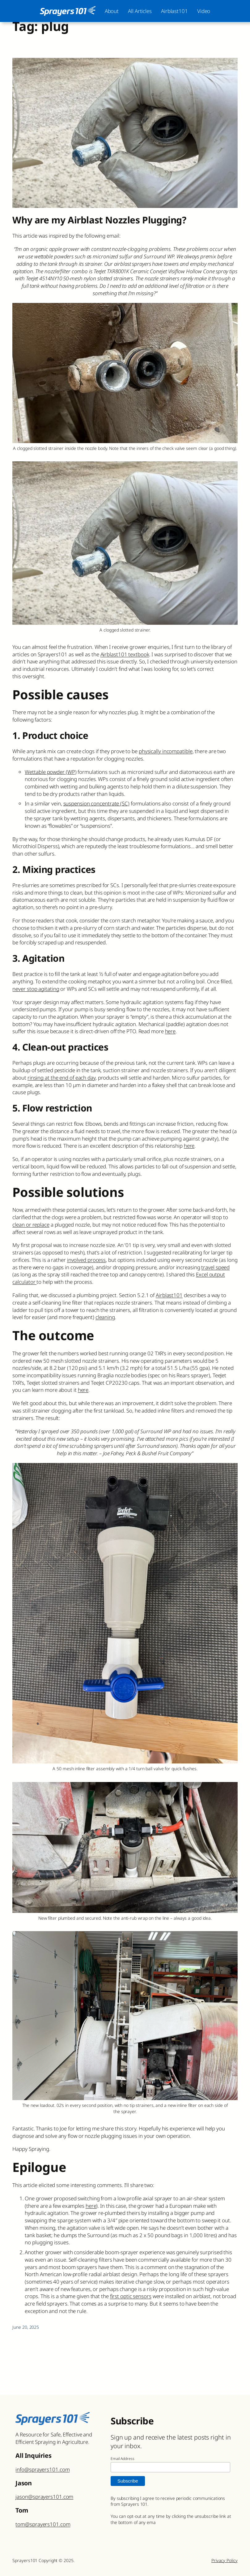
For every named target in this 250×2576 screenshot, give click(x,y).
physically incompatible (166, 751)
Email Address (122, 2458)
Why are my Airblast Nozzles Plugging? (99, 220)
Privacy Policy (224, 2560)
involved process (86, 1259)
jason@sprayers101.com (44, 2496)
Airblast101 (169, 1295)
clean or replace (30, 1224)
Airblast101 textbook (124, 654)
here (170, 1031)
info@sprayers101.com (42, 2469)
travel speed (215, 1267)
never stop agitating (35, 988)
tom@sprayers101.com (42, 2524)
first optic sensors (130, 2296)
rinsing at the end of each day (61, 1077)
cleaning (105, 1317)
